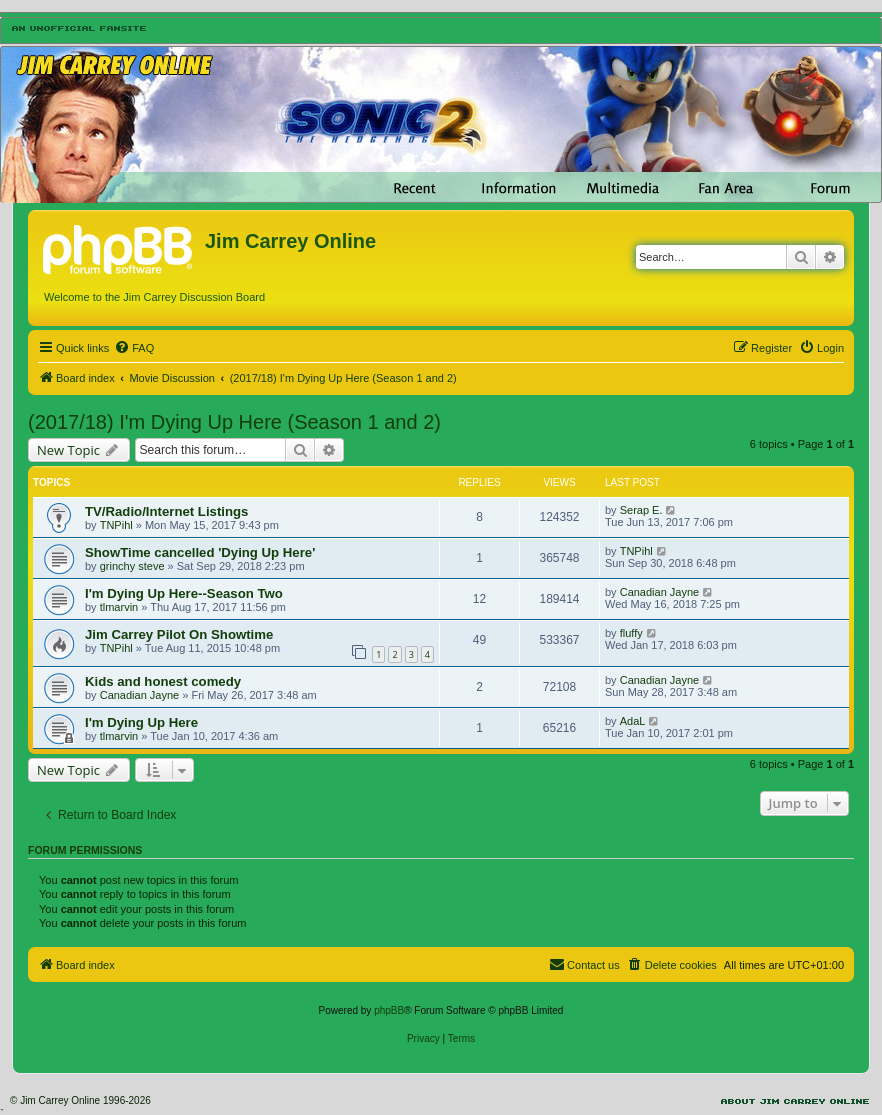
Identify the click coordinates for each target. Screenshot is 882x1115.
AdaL (633, 721)
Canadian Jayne (660, 592)
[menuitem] (134, 348)
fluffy (631, 633)
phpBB (389, 1010)
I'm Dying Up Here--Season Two (184, 593)
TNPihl (116, 525)
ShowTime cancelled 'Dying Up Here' (200, 552)
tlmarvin (119, 607)
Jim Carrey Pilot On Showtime (179, 634)
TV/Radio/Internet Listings (166, 511)
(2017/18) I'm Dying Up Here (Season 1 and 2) (234, 422)
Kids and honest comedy (163, 681)
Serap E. (641, 510)
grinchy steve (132, 566)
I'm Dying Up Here (141, 722)
